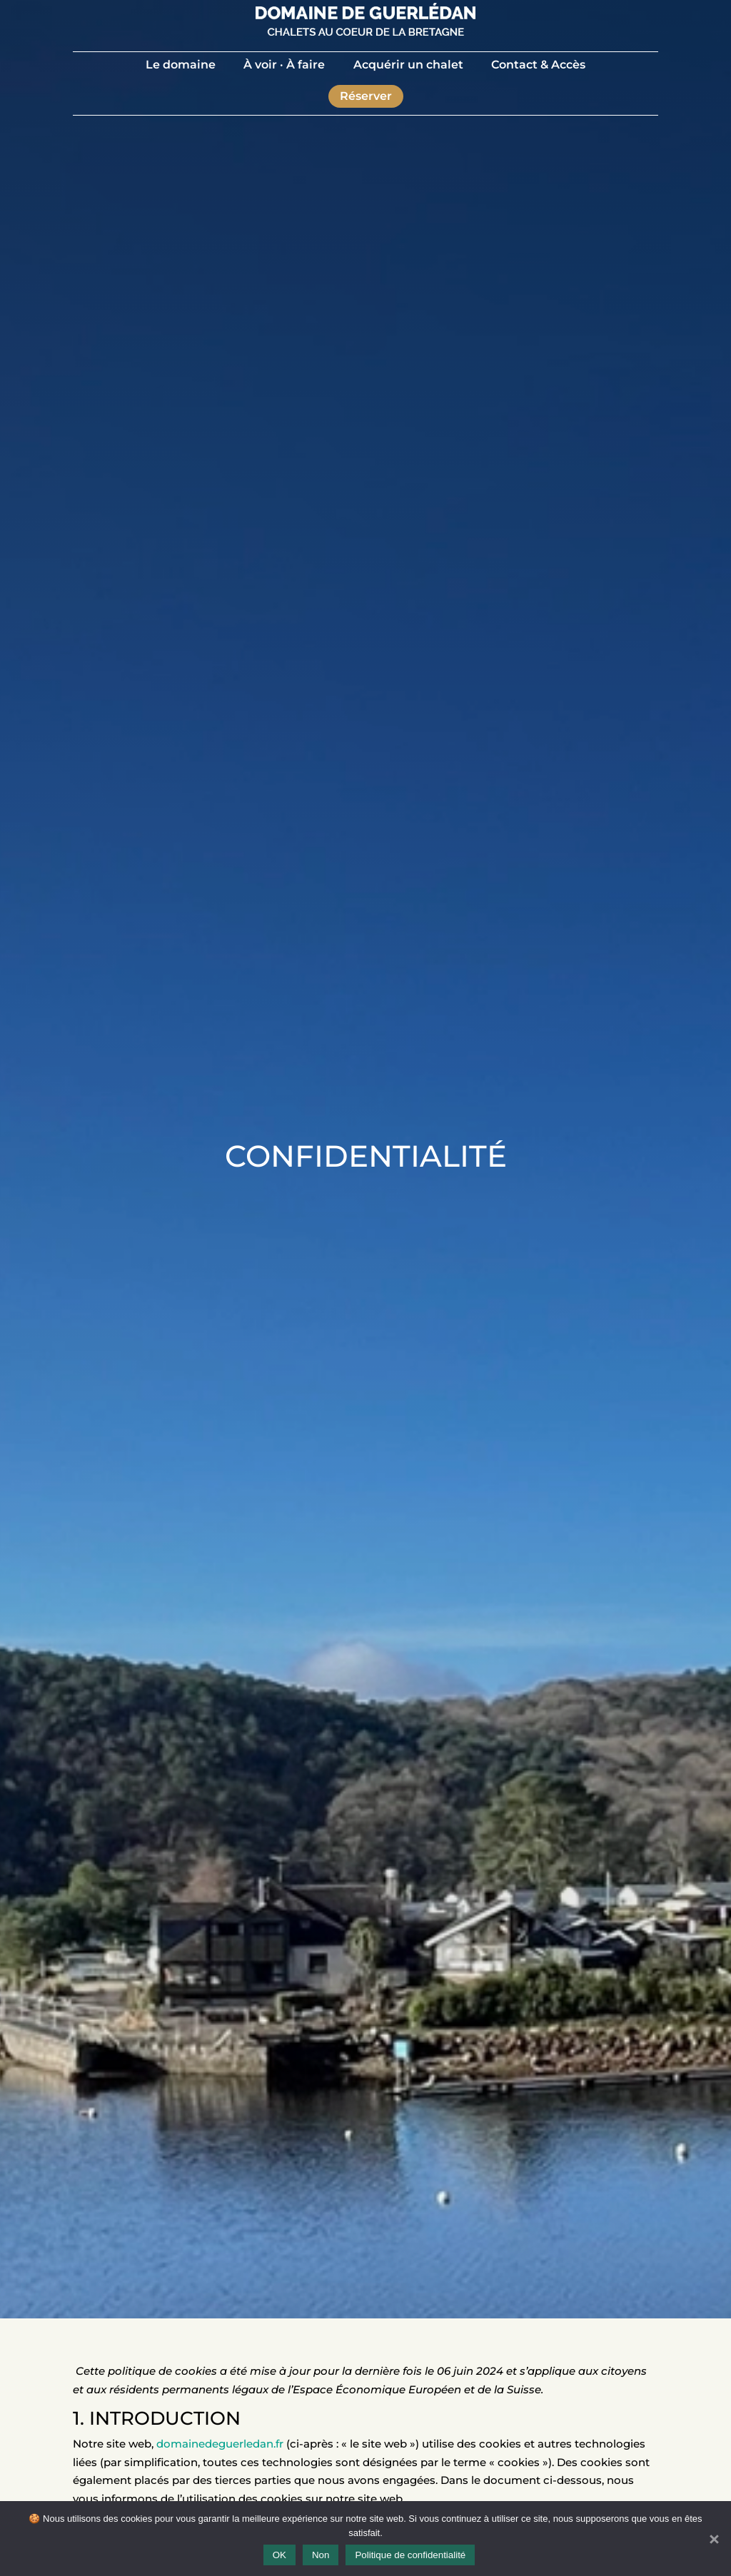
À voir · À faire (284, 64)
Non (320, 2555)
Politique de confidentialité (410, 2555)
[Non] (713, 2539)
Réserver (366, 96)
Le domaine (181, 64)
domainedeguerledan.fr (219, 2443)
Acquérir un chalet (408, 64)
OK (279, 2555)
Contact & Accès (538, 64)
